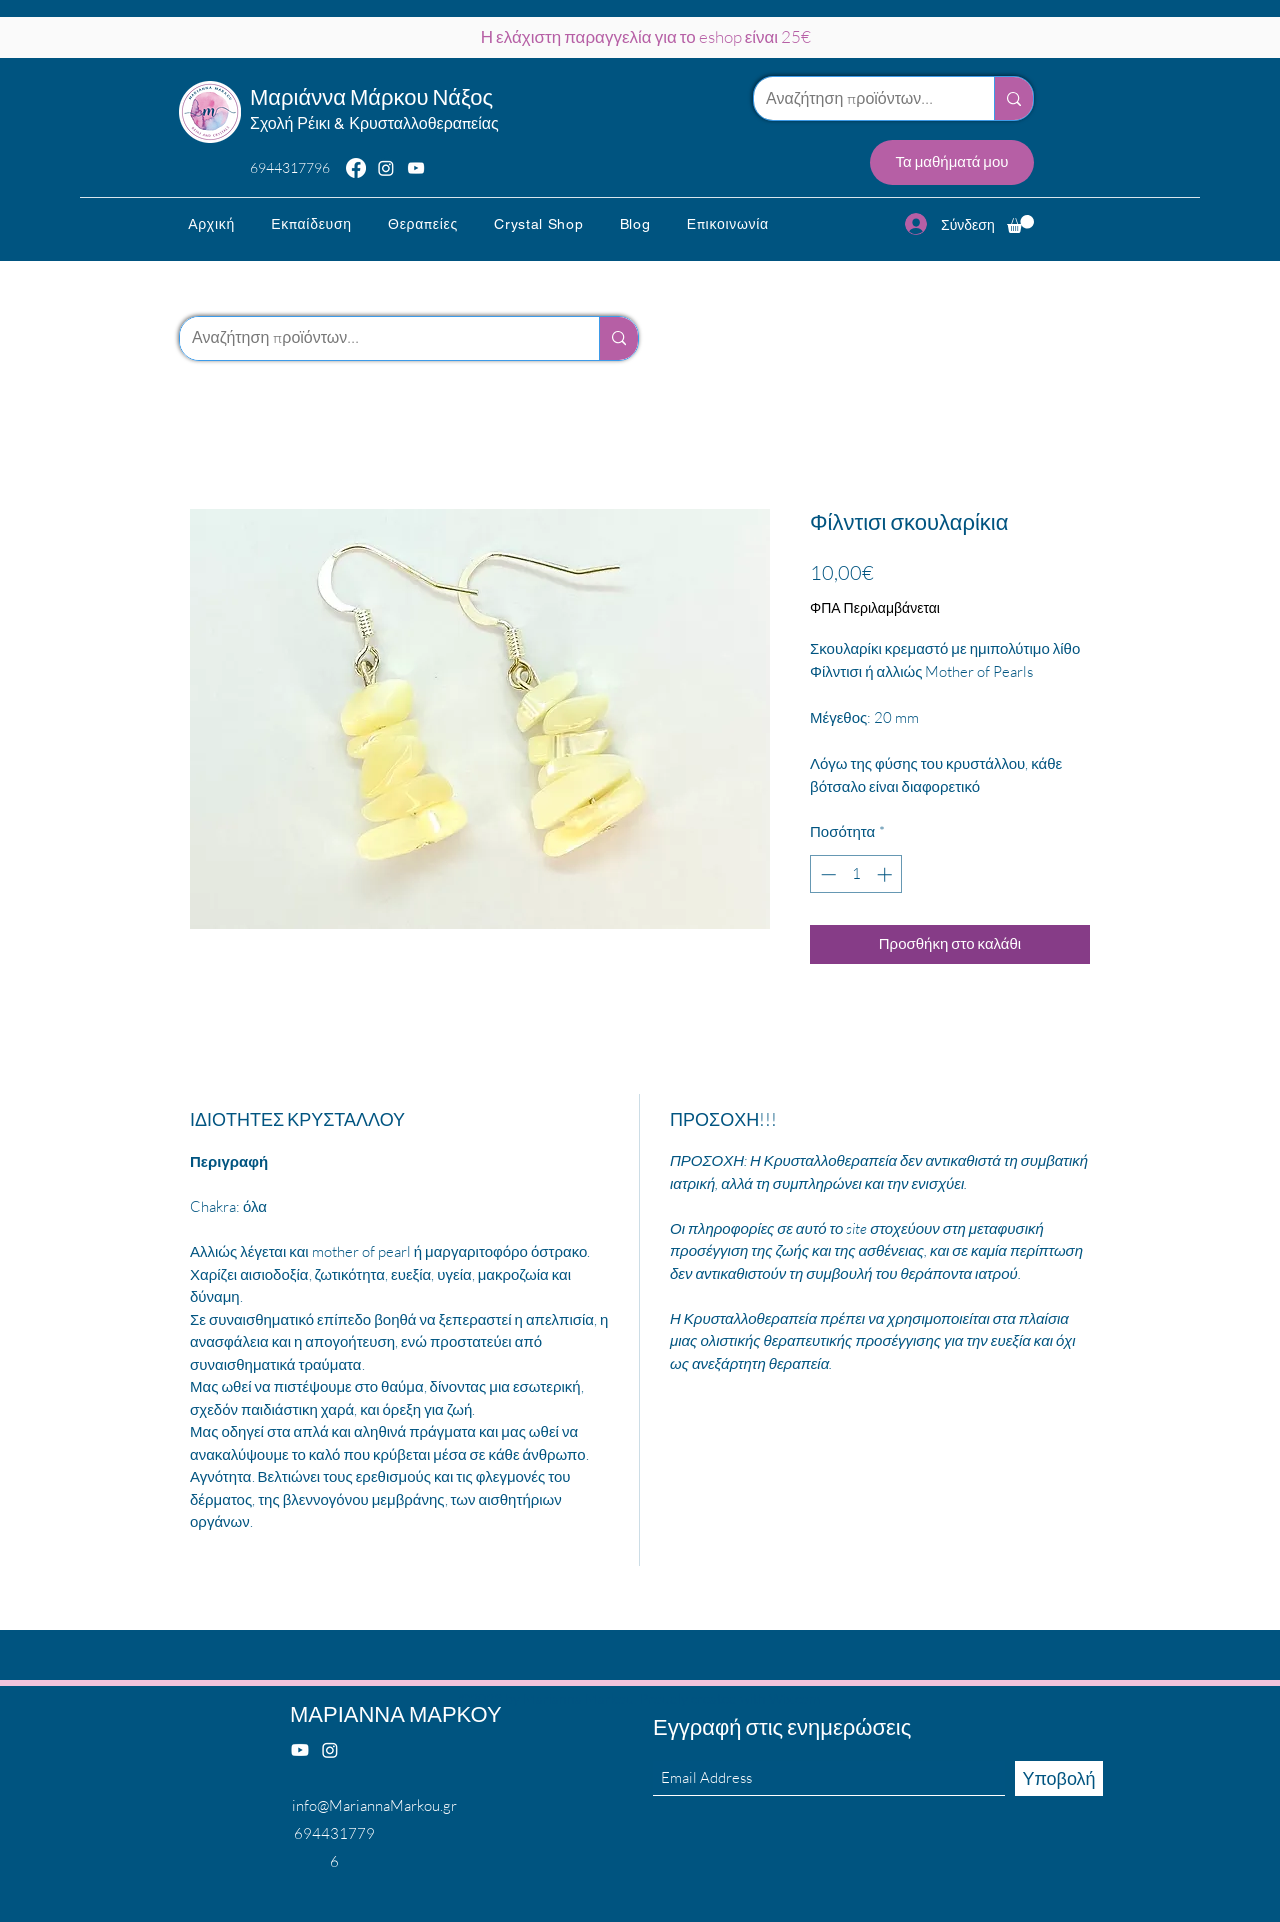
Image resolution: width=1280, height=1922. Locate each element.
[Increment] (886, 874)
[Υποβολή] (1059, 1778)
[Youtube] (300, 1750)
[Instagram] (386, 168)
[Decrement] (826, 874)
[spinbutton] (856, 874)
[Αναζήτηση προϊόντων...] (859, 98)
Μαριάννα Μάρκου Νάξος (371, 96)
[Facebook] (356, 168)
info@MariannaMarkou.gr (374, 1805)
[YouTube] (416, 168)
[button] (311, 224)
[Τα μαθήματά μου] (952, 162)
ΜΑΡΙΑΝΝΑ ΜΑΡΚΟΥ (396, 1713)
